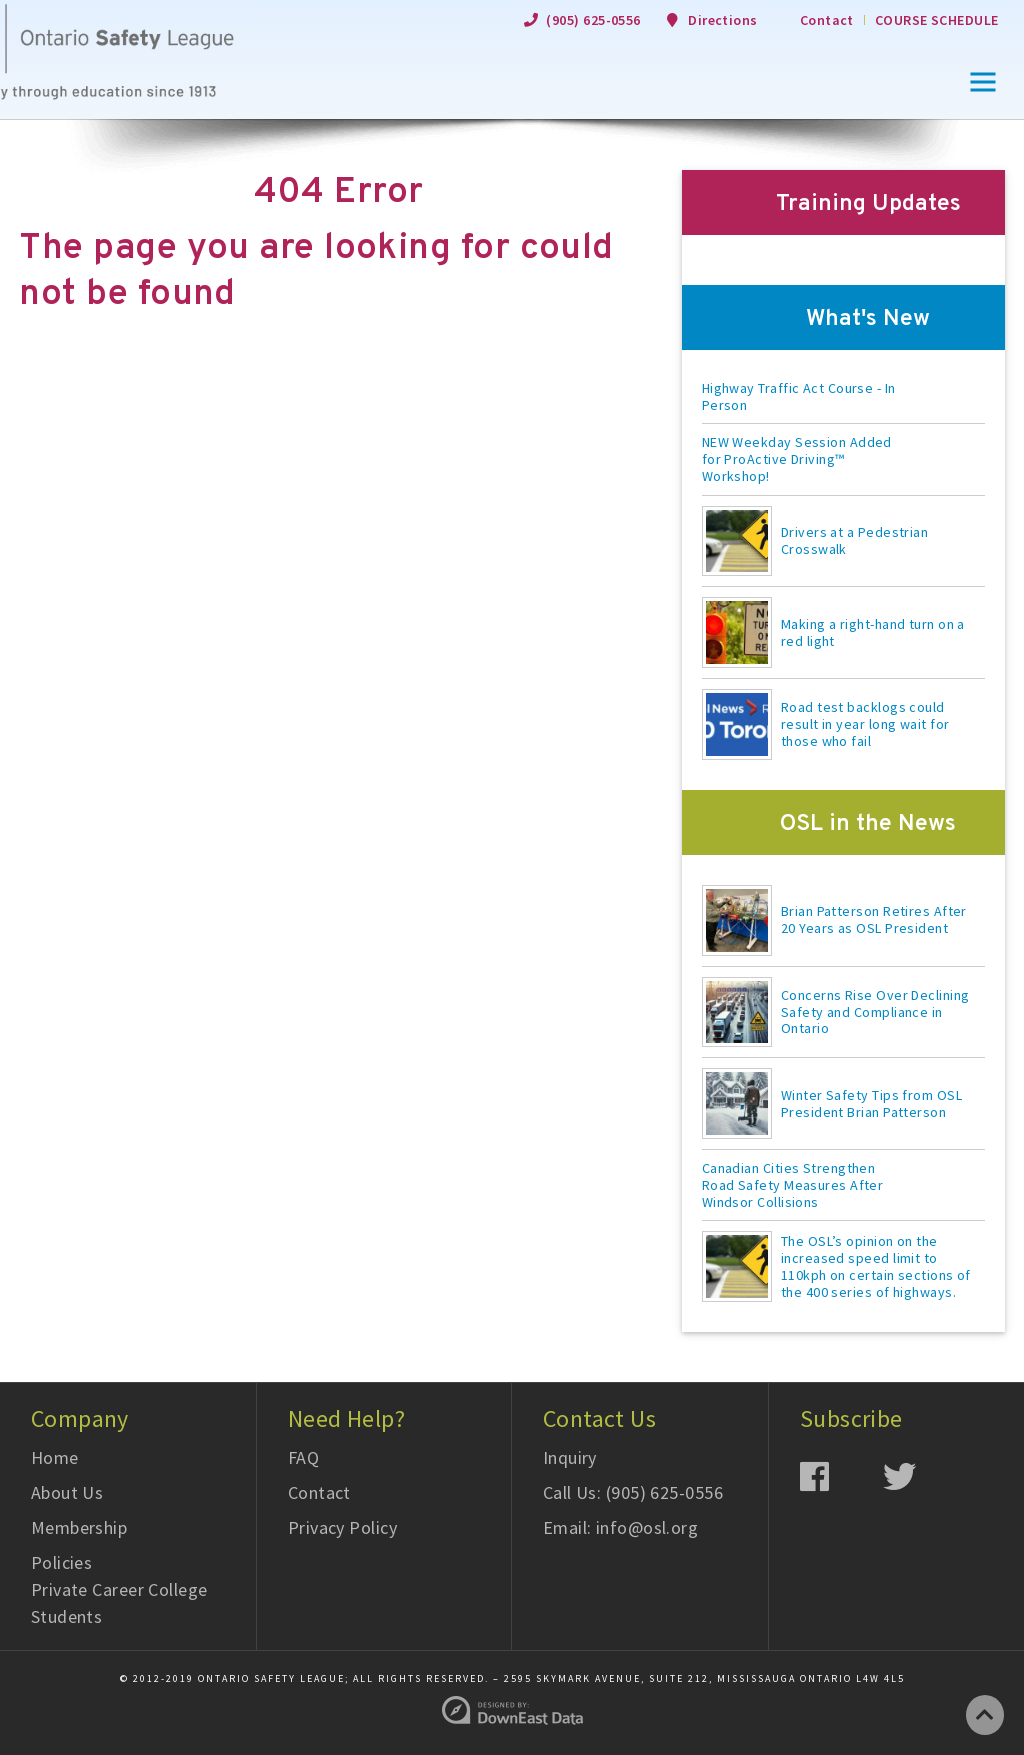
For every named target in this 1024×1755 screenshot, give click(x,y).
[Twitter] (924, 1475)
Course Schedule (937, 20)
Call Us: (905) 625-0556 (633, 1492)
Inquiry (570, 1457)
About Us (67, 1492)
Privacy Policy (342, 1527)
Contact (827, 20)
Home (55, 1457)
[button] (983, 82)
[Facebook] (841, 1475)
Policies (62, 1562)
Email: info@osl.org (621, 1527)
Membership (79, 1527)
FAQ (303, 1457)
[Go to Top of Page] (985, 1715)
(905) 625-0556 (593, 20)
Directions (723, 20)
